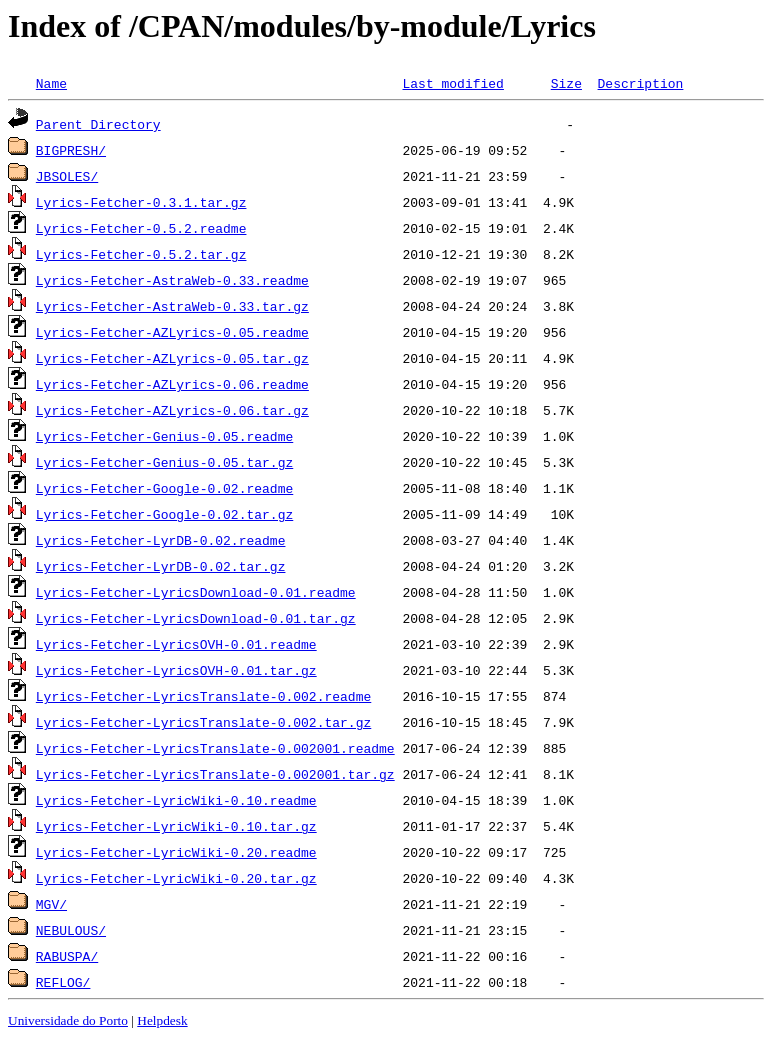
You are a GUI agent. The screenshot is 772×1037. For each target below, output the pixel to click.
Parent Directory (98, 124)
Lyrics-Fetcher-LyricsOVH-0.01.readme (176, 644)
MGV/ (51, 904)
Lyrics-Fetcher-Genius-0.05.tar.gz (164, 462)
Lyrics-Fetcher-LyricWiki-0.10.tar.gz (176, 826)
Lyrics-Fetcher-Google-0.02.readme (164, 488)
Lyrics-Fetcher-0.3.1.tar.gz (141, 202)
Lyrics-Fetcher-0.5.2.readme (141, 228)
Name (51, 83)
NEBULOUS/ (71, 930)
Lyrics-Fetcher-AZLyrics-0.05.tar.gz (172, 358)
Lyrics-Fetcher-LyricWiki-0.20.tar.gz (176, 878)
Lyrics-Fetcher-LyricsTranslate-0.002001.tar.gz (215, 774)
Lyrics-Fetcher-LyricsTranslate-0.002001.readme (215, 748)
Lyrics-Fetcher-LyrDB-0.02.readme (161, 540)
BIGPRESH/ (71, 150)
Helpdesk (162, 1020)
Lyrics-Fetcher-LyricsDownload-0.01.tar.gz (196, 618)
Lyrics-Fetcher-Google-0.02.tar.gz (164, 514)
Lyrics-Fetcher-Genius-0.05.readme (164, 436)
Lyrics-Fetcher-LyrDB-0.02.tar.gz (161, 566)
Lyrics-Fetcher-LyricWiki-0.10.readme (176, 800)
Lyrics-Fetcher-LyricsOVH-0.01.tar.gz (176, 670)
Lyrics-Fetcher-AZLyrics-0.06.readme (172, 384)
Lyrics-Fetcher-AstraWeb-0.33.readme (172, 280)
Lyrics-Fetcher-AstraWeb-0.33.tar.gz (172, 306)
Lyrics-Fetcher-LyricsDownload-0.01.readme (196, 592)
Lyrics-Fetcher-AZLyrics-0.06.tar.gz (172, 410)
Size (566, 83)
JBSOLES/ (67, 176)
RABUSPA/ (67, 956)
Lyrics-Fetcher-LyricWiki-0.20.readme (176, 852)
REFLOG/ (63, 982)
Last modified (452, 83)
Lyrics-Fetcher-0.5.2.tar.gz (141, 254)
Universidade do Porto (68, 1020)
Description (640, 83)
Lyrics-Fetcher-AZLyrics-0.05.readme (172, 332)
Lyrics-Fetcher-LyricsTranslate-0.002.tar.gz (203, 722)
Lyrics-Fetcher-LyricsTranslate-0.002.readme (203, 696)
